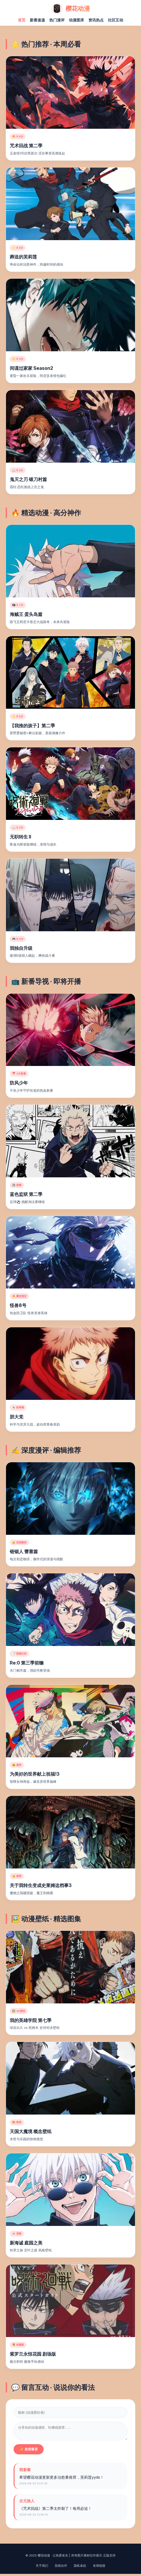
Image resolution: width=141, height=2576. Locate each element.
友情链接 (99, 2568)
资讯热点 (96, 20)
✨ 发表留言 (28, 2451)
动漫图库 (76, 20)
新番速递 (37, 20)
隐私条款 (80, 2568)
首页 (21, 20)
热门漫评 (57, 20)
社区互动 (115, 20)
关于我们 (42, 2568)
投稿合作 (61, 2568)
